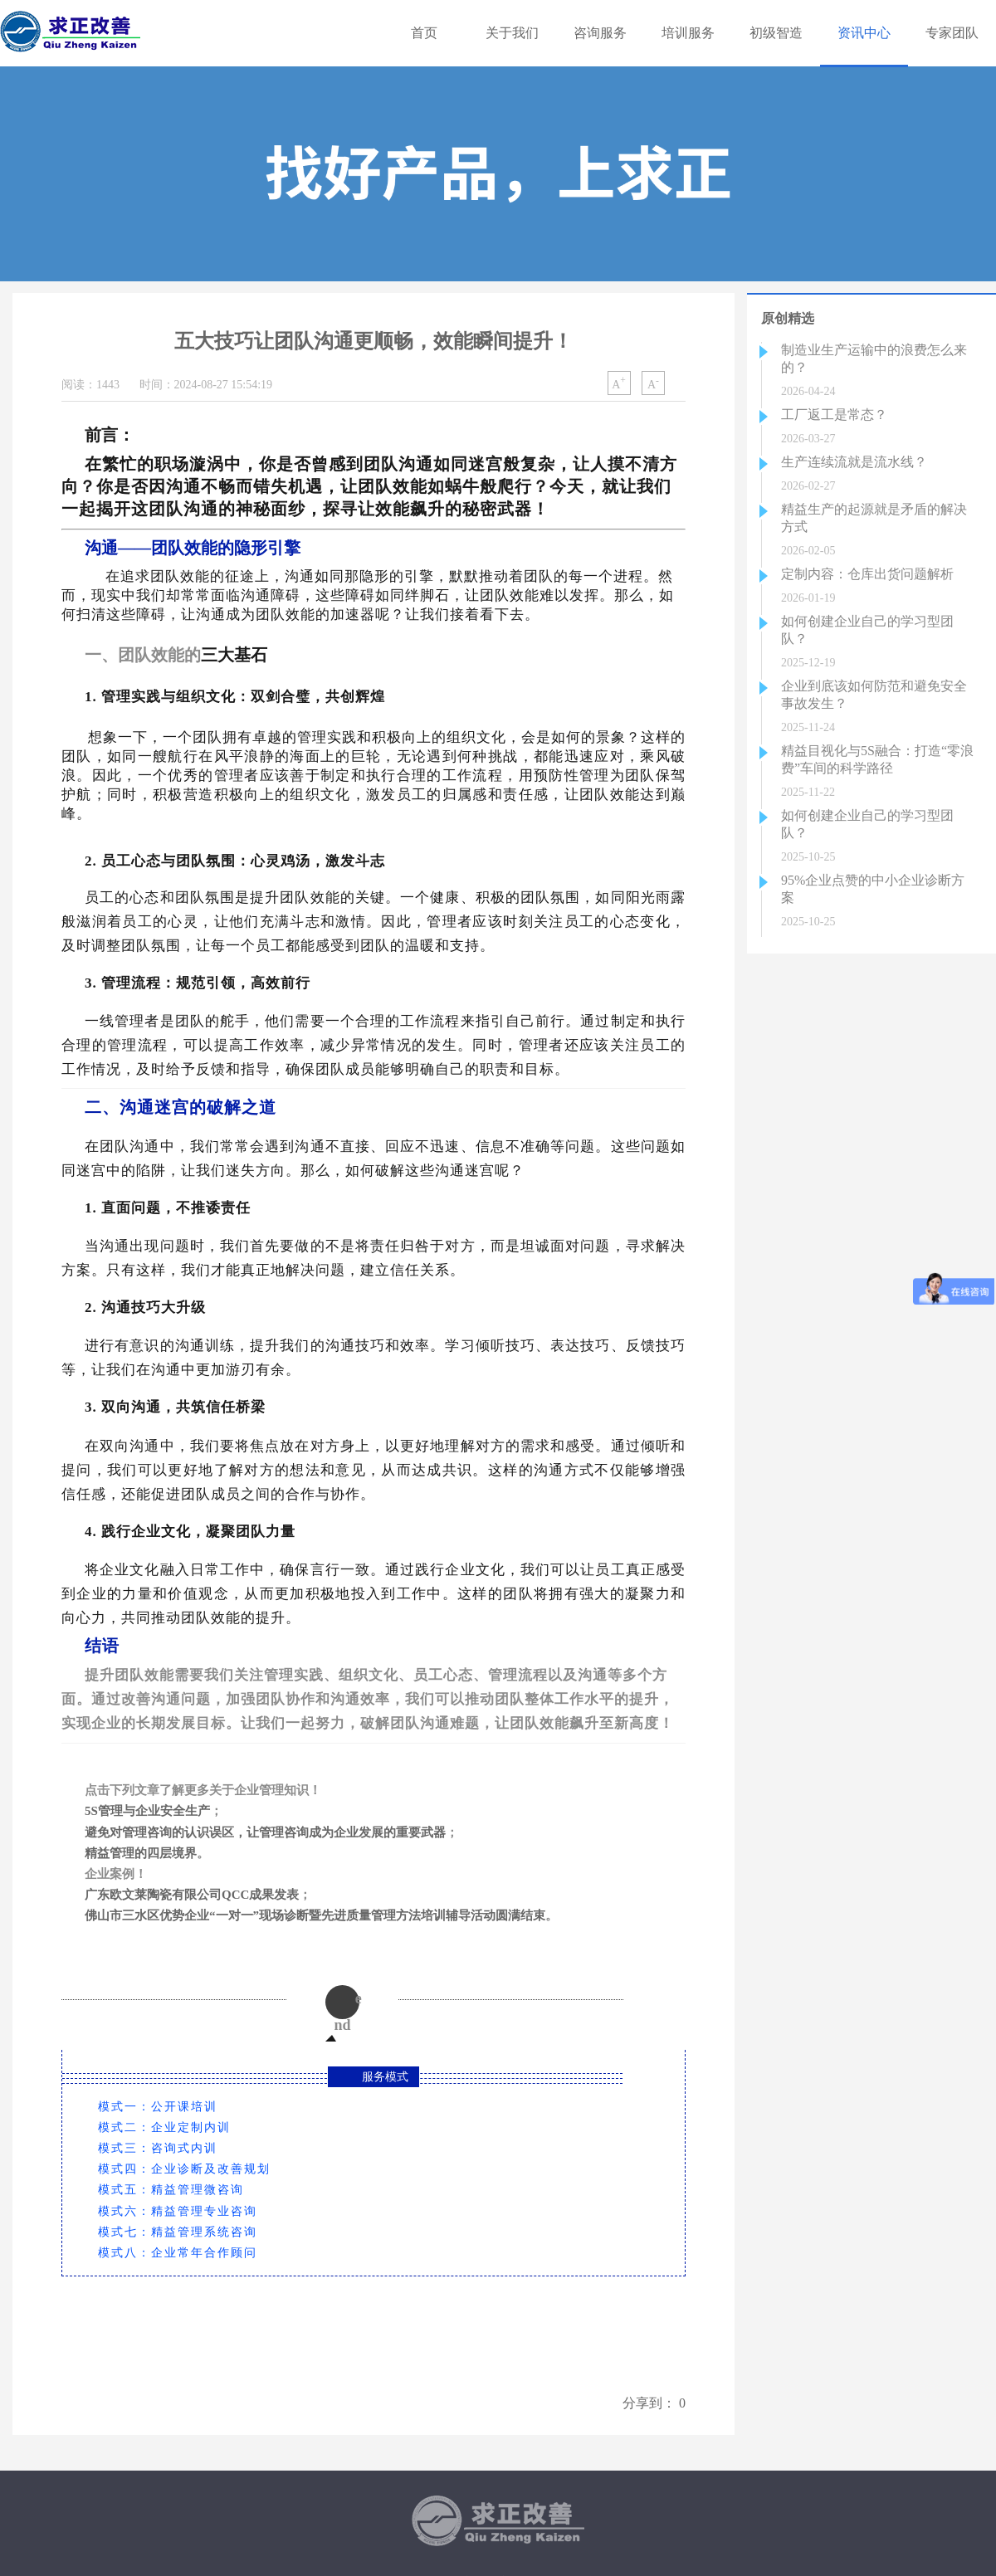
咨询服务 (600, 33)
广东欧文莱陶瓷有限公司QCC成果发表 (192, 1894)
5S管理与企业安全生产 (147, 1810)
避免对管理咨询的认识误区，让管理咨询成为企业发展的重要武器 (265, 1832)
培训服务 (688, 33)
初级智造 (776, 33)
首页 (424, 33)
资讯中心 (864, 33)
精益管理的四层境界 (141, 1853)
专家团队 (952, 33)
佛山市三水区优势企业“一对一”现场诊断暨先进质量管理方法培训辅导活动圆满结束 (315, 1915)
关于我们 (512, 33)
